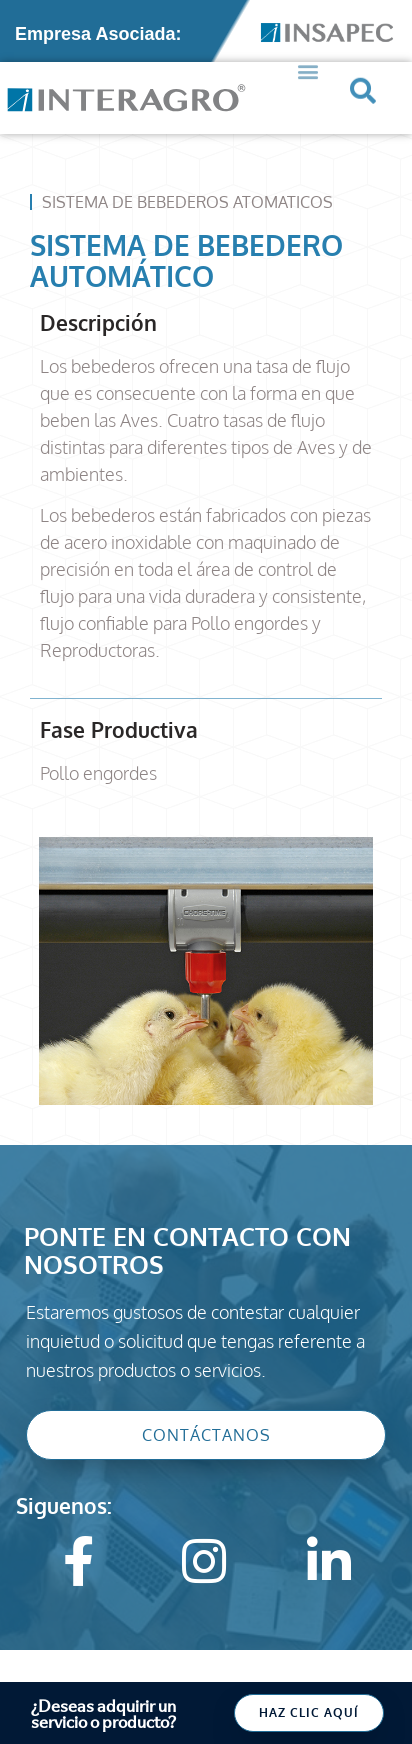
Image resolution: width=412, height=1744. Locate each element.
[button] (307, 59)
